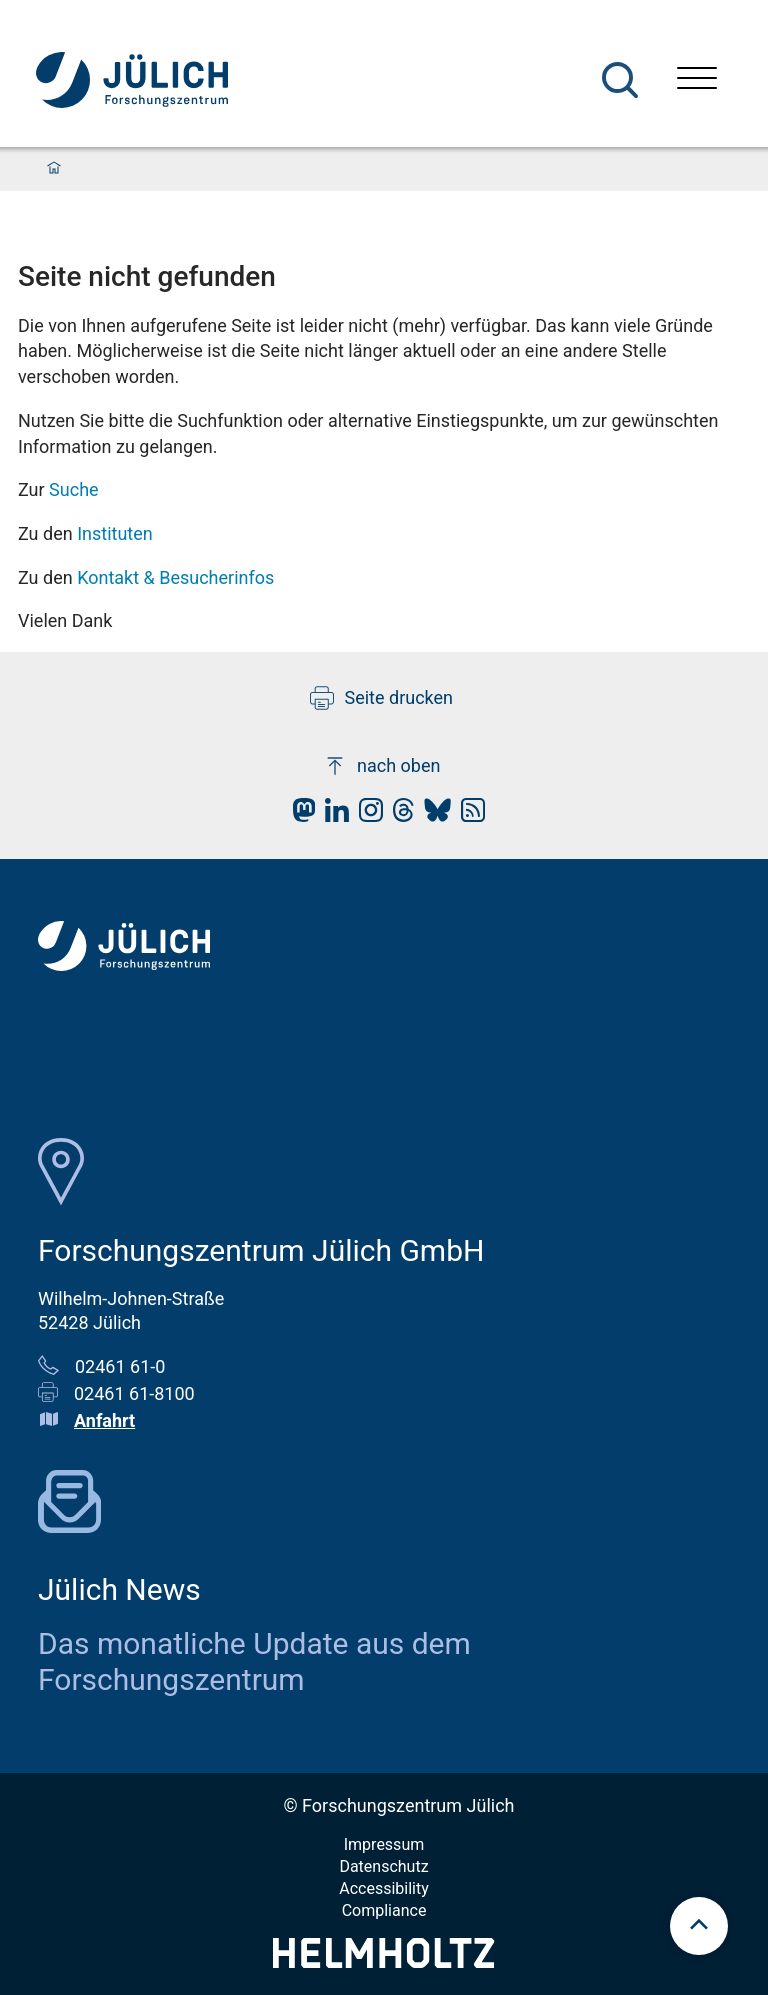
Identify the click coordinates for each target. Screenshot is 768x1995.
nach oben (381, 766)
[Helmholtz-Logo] (383, 1961)
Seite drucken (381, 698)
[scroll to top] (699, 1926)
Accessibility (384, 1888)
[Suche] (620, 80)
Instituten (115, 533)
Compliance (384, 1910)
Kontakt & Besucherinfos (175, 577)
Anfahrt (104, 1420)
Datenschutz (383, 1866)
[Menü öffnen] (697, 80)
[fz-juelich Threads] (398, 815)
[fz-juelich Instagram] (366, 815)
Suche (74, 489)
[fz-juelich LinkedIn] (332, 815)
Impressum (384, 1844)
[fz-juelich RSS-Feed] (468, 815)
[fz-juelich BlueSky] (432, 815)
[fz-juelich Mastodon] (299, 815)
